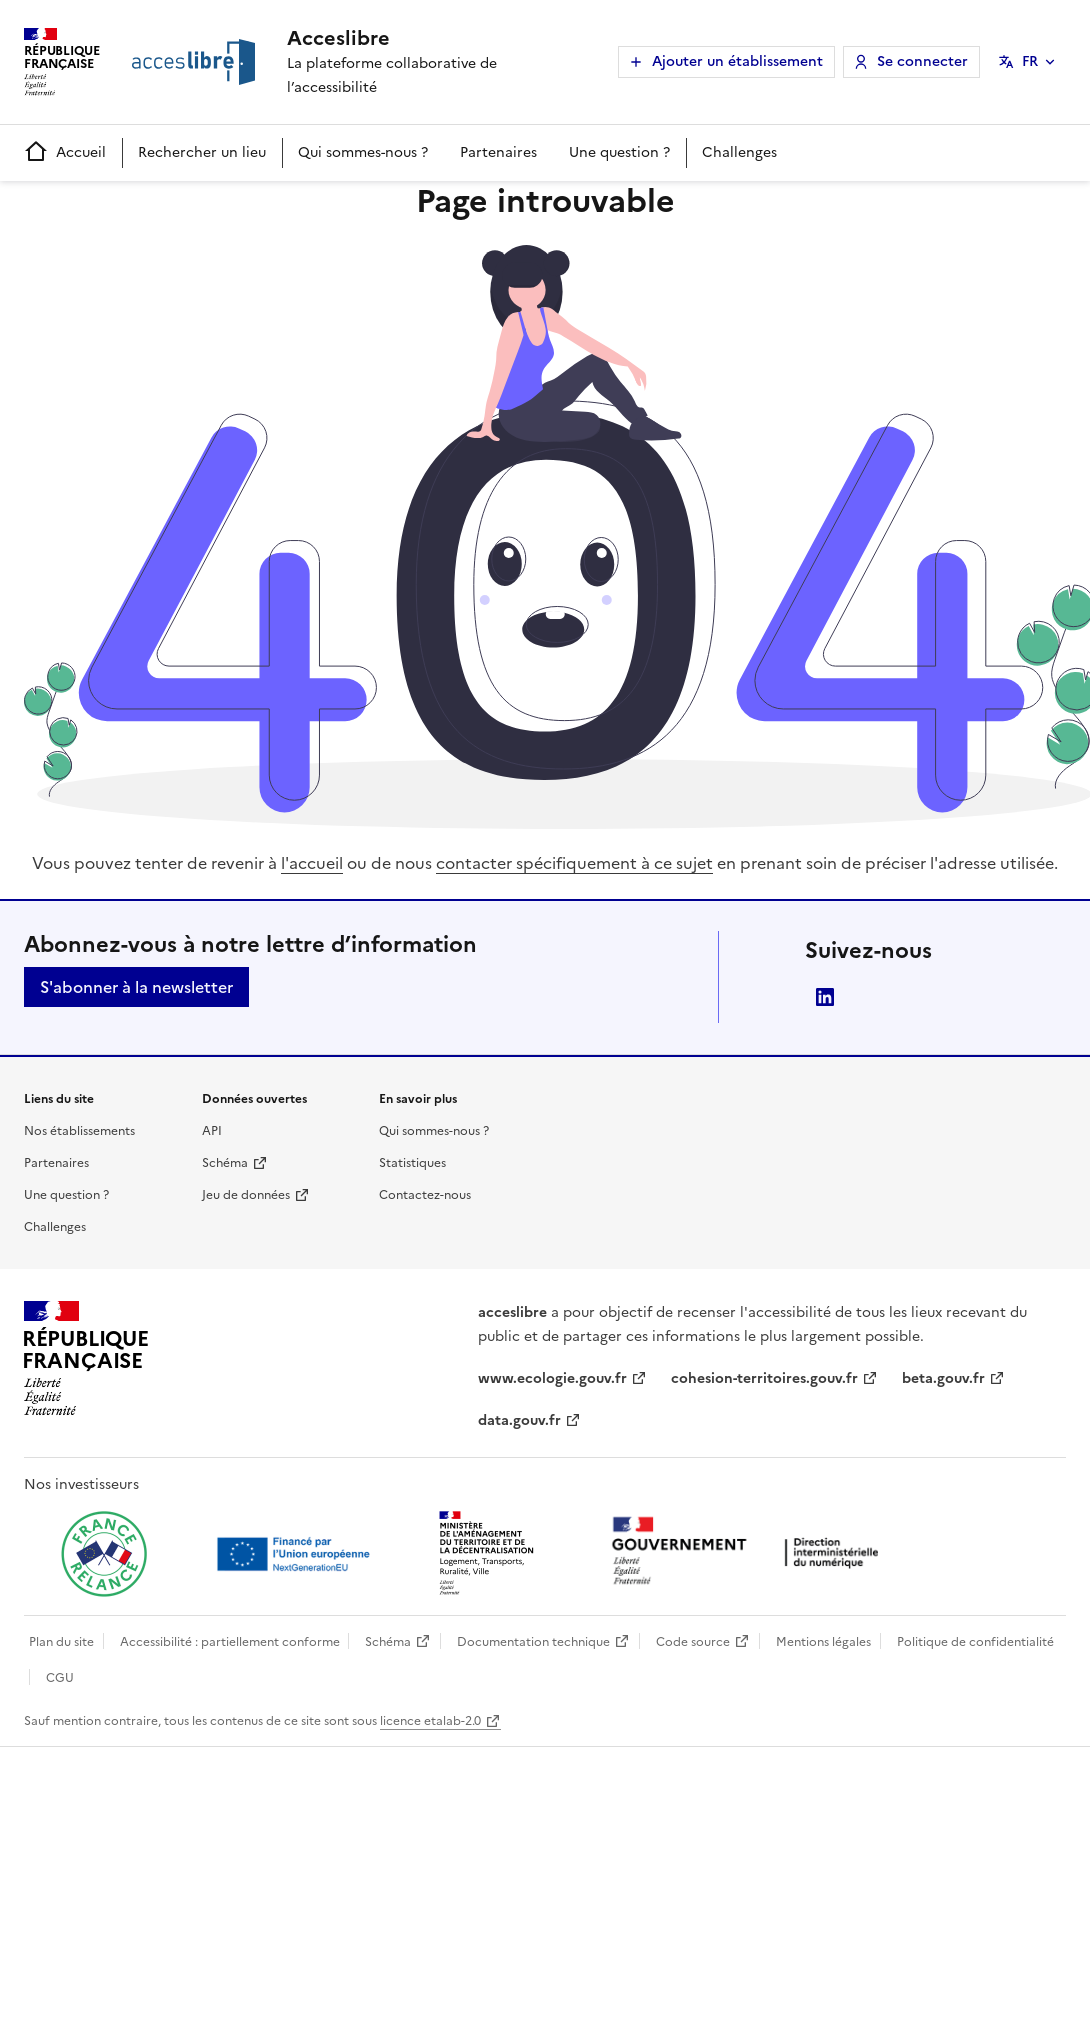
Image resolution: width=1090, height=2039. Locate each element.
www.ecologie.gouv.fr (552, 1378)
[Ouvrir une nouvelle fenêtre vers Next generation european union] (296, 1554)
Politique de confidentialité (975, 1642)
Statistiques (412, 1163)
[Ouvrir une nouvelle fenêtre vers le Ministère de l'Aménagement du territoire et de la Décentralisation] (488, 1554)
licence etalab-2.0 (430, 1721)
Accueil (65, 152)
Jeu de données (246, 1195)
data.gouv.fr (519, 1420)
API (212, 1131)
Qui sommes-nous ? (363, 152)
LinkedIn (825, 997)
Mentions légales (823, 1642)
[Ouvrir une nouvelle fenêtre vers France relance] (104, 1554)
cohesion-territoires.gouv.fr (764, 1378)
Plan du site (61, 1642)
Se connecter (922, 61)
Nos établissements (79, 1131)
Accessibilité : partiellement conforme (230, 1642)
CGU (60, 1678)
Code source (693, 1642)
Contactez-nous (425, 1195)
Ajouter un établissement (737, 61)
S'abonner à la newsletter (136, 987)
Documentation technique (533, 1642)
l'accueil (312, 863)
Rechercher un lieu (202, 152)
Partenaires (498, 152)
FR (1030, 61)
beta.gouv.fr (943, 1378)
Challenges (739, 152)
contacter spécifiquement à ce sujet (574, 863)
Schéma (225, 1163)
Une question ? (619, 152)
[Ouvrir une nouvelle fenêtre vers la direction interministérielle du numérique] (750, 1552)
